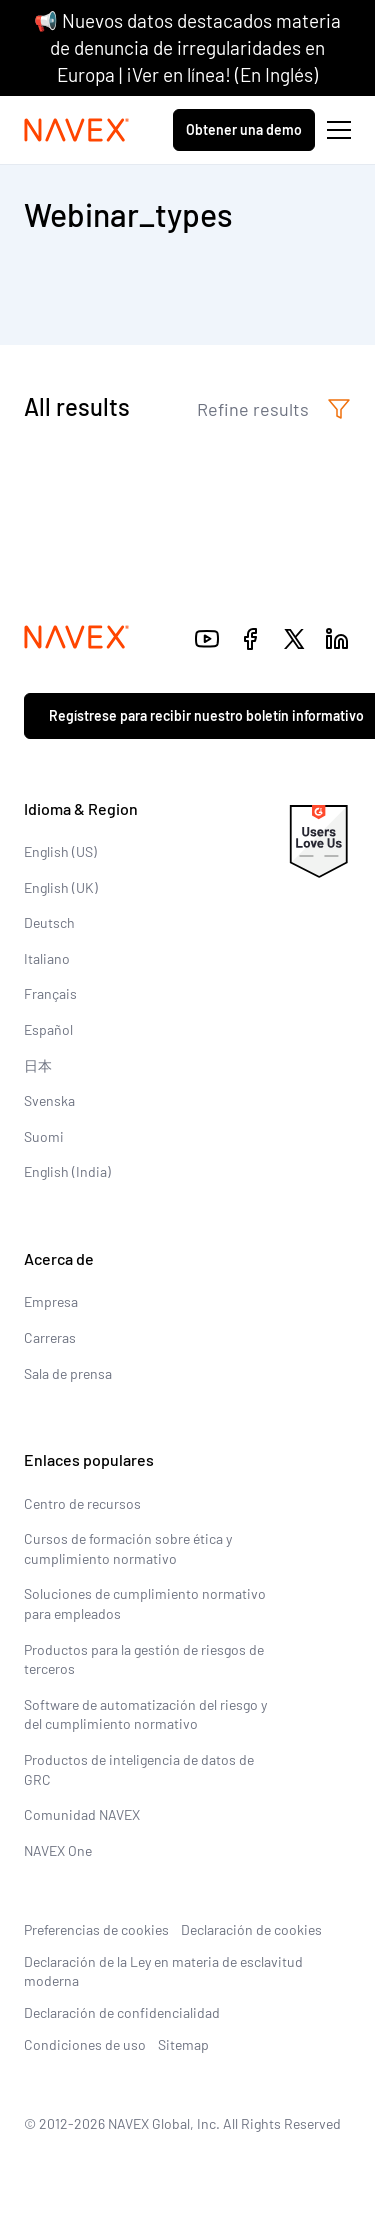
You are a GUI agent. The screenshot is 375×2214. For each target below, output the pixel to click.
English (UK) (61, 887)
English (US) (60, 851)
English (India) (67, 1171)
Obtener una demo (244, 129)
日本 (38, 1065)
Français (50, 993)
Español (48, 1029)
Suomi (44, 1136)
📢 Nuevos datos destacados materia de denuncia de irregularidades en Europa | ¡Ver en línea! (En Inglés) (187, 47)
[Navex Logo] (77, 130)
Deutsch (49, 922)
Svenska (49, 1100)
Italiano (47, 958)
